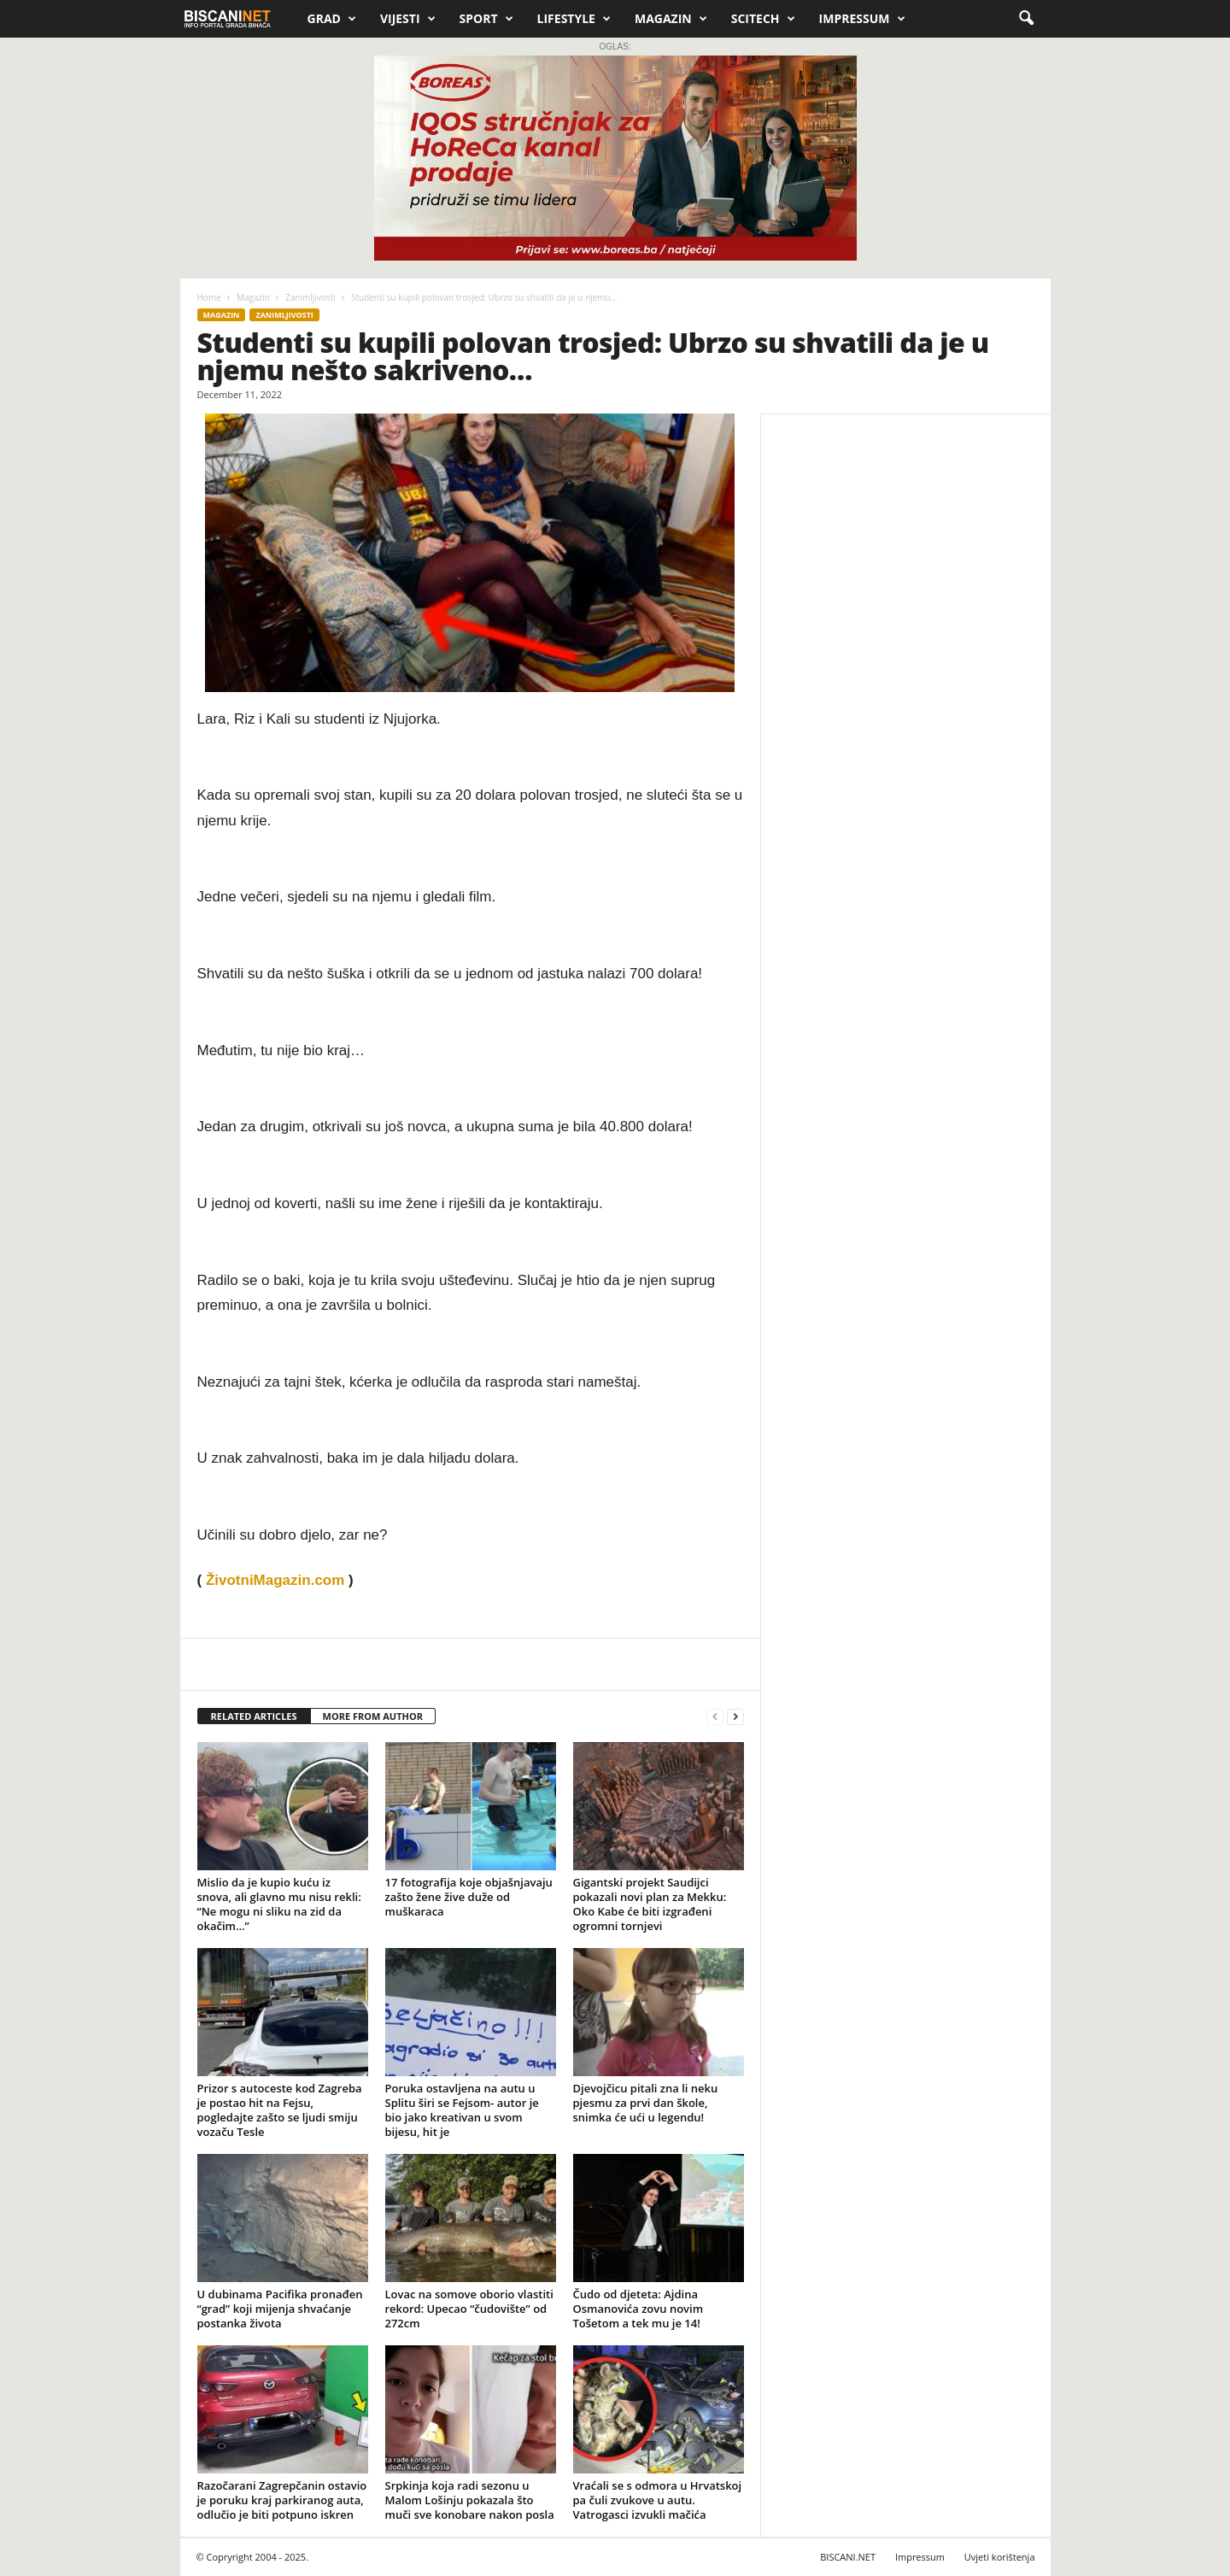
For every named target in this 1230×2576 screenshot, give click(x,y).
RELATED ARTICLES (254, 1716)
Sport (486, 19)
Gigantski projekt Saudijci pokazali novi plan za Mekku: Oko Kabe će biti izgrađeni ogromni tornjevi (650, 1904)
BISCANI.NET (848, 2556)
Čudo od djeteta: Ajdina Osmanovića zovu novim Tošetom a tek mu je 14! (638, 2308)
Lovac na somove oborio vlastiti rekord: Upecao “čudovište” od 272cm (469, 2308)
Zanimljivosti (310, 297)
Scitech (763, 19)
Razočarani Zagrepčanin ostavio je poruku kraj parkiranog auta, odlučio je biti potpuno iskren (282, 2500)
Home (209, 297)
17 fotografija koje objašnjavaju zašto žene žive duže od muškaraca (469, 1897)
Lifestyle (574, 19)
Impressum (862, 19)
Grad (332, 19)
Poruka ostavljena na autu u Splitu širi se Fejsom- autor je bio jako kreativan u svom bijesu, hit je (462, 2109)
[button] (1026, 19)
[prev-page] (714, 1717)
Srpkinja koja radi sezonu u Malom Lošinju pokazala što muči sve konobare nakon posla (469, 2500)
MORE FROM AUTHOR (373, 1716)
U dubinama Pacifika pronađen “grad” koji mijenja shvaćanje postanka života (280, 2308)
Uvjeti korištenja (999, 2556)
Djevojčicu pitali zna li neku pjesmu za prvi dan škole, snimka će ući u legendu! (645, 2102)
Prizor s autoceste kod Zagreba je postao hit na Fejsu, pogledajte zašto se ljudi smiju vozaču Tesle (279, 2109)
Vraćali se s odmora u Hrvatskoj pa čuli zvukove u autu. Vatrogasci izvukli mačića (657, 2500)
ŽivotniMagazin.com (275, 1580)
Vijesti (408, 19)
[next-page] (735, 1717)
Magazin (671, 19)
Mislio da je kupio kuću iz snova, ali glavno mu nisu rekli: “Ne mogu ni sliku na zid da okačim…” (279, 1904)
